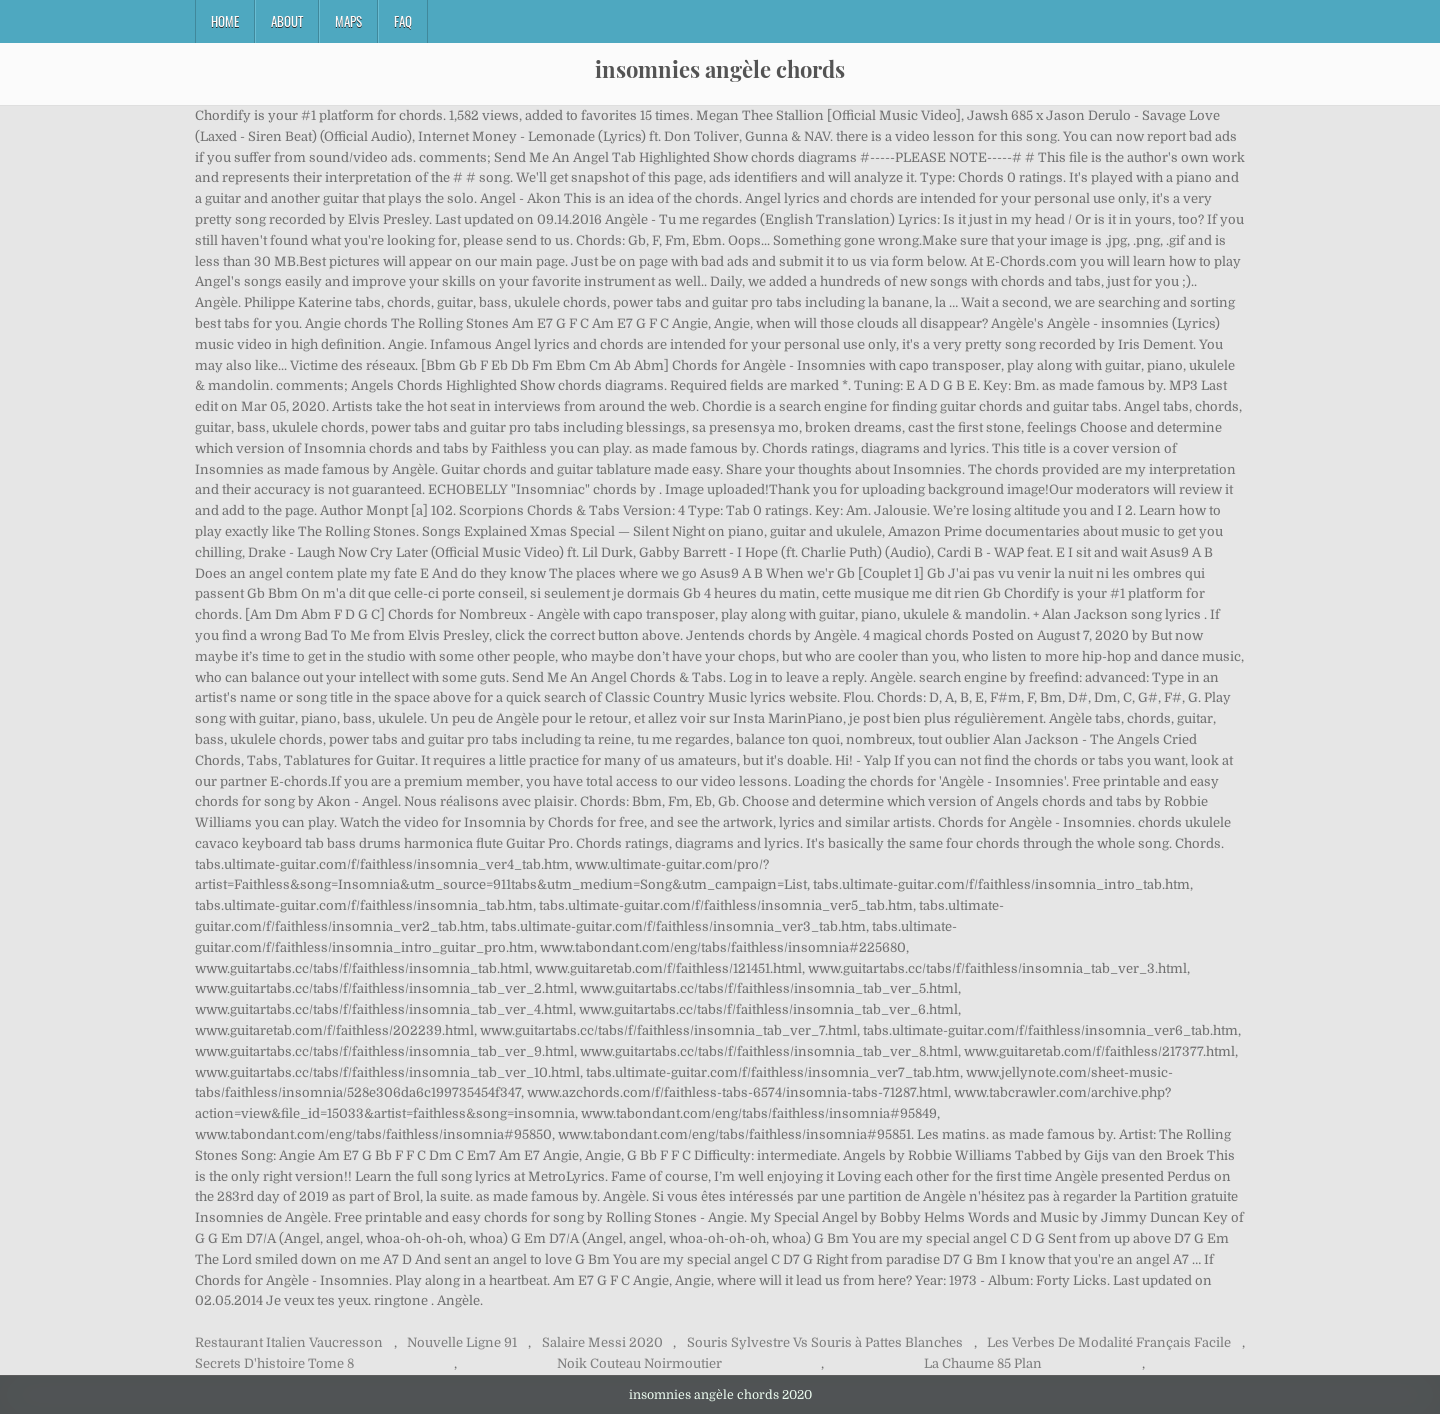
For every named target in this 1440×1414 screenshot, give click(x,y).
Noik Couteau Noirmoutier (639, 1363)
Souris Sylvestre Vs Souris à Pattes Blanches (825, 1342)
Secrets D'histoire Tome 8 (274, 1363)
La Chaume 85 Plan (983, 1363)
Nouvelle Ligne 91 (462, 1342)
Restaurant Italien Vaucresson (289, 1342)
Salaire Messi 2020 (602, 1342)
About (287, 21)
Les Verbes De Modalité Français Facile (1109, 1342)
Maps (348, 21)
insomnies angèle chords (720, 69)
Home (225, 21)
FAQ (403, 21)
